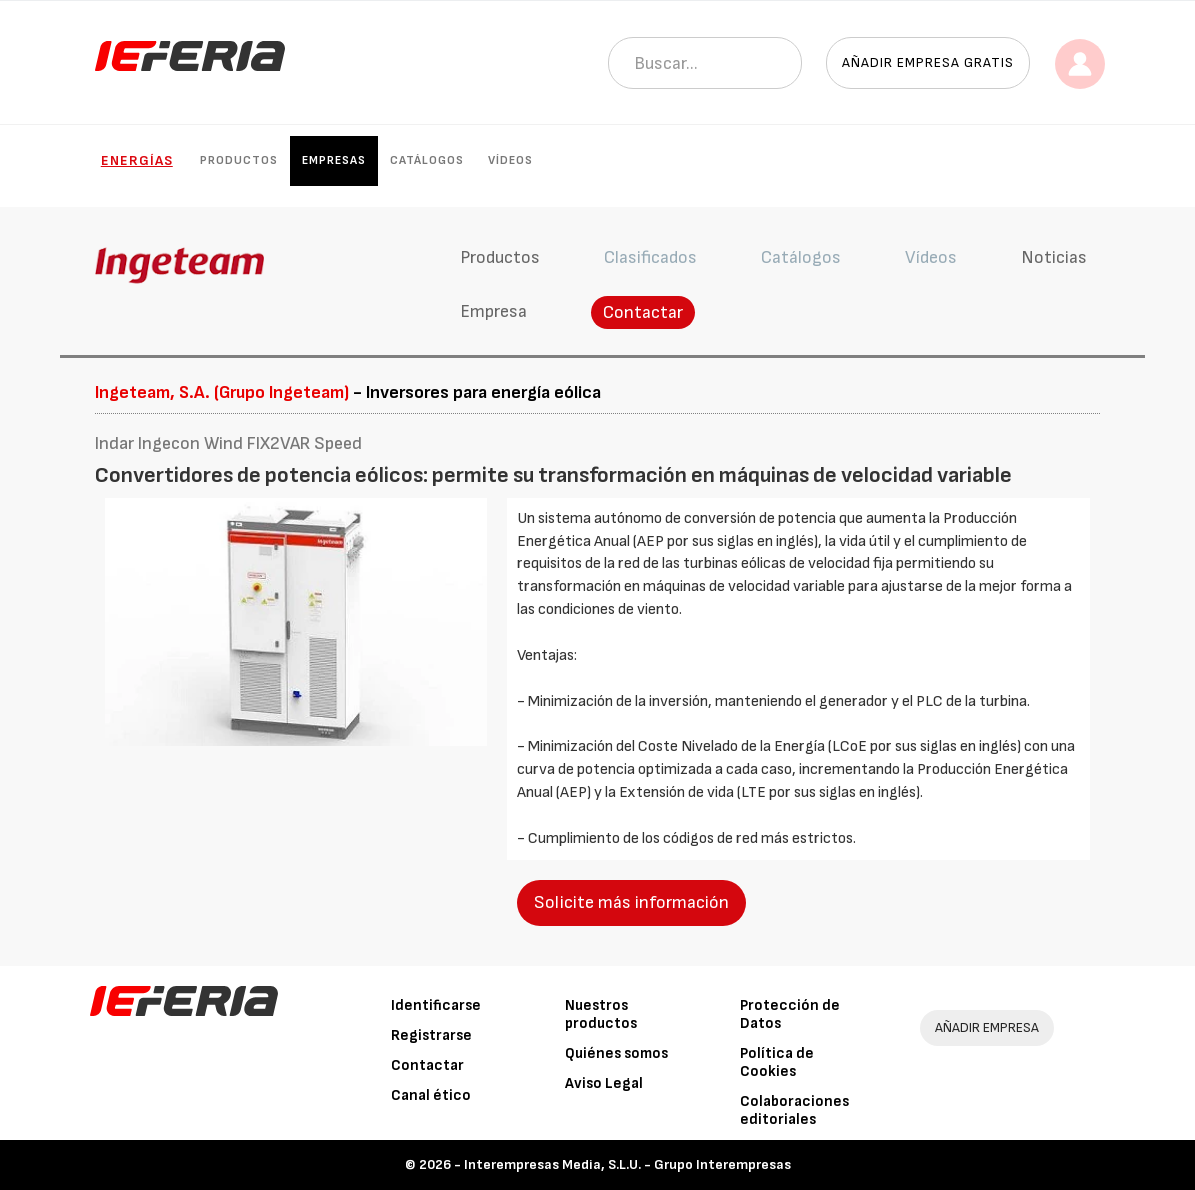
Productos (239, 160)
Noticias (1054, 257)
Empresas (334, 160)
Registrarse (431, 1035)
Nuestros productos (601, 1014)
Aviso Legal (604, 1083)
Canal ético (431, 1095)
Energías (137, 160)
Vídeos (510, 160)
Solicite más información (631, 902)
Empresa (493, 311)
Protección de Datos (790, 1014)
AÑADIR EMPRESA (987, 1027)
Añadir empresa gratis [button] (928, 62)
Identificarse (436, 1005)
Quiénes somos (616, 1053)
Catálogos (427, 160)
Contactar (643, 312)
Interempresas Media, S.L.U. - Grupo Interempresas (627, 1164)
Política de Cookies (777, 1062)
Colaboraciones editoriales (794, 1110)
